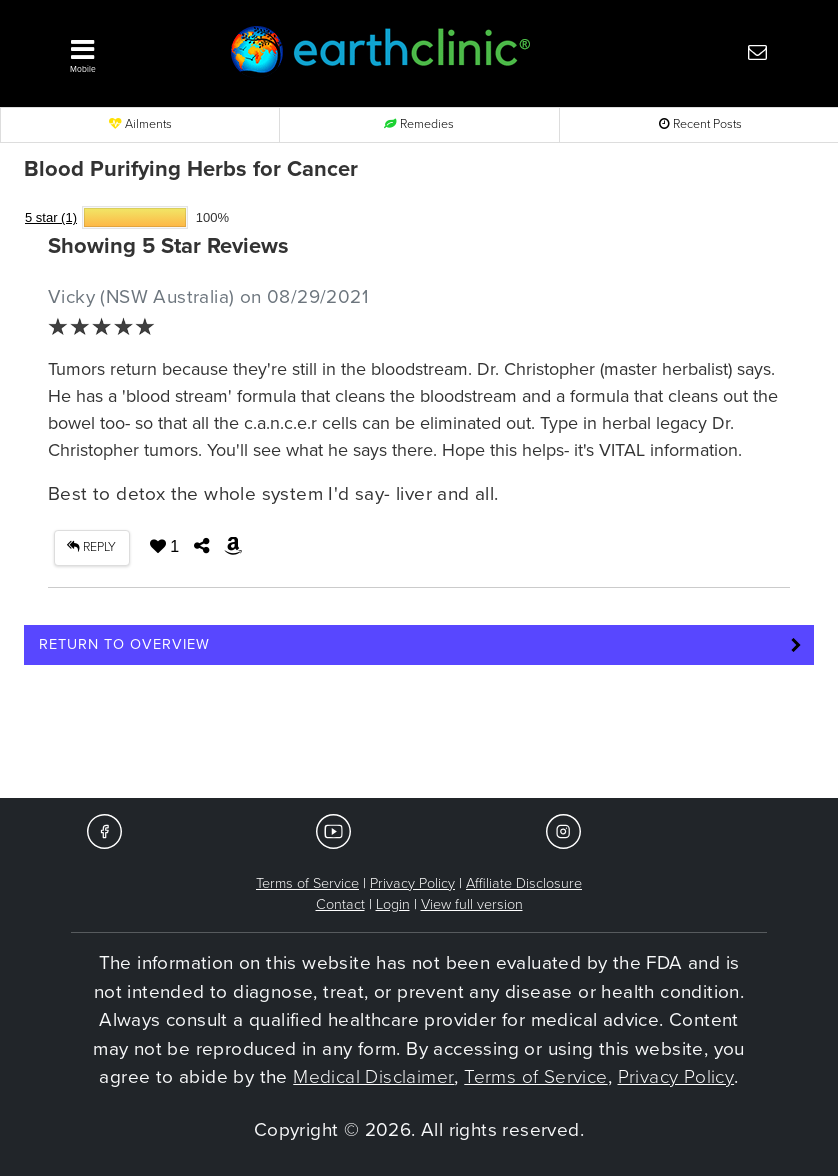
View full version (472, 904)
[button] (129, 51)
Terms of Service (307, 883)
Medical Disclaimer (373, 1077)
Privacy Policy (412, 883)
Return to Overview (124, 644)
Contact (340, 904)
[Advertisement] (419, 738)
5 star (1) (51, 217)
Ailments (140, 124)
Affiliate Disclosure (524, 883)
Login (393, 904)
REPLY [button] (91, 547)
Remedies (419, 124)
